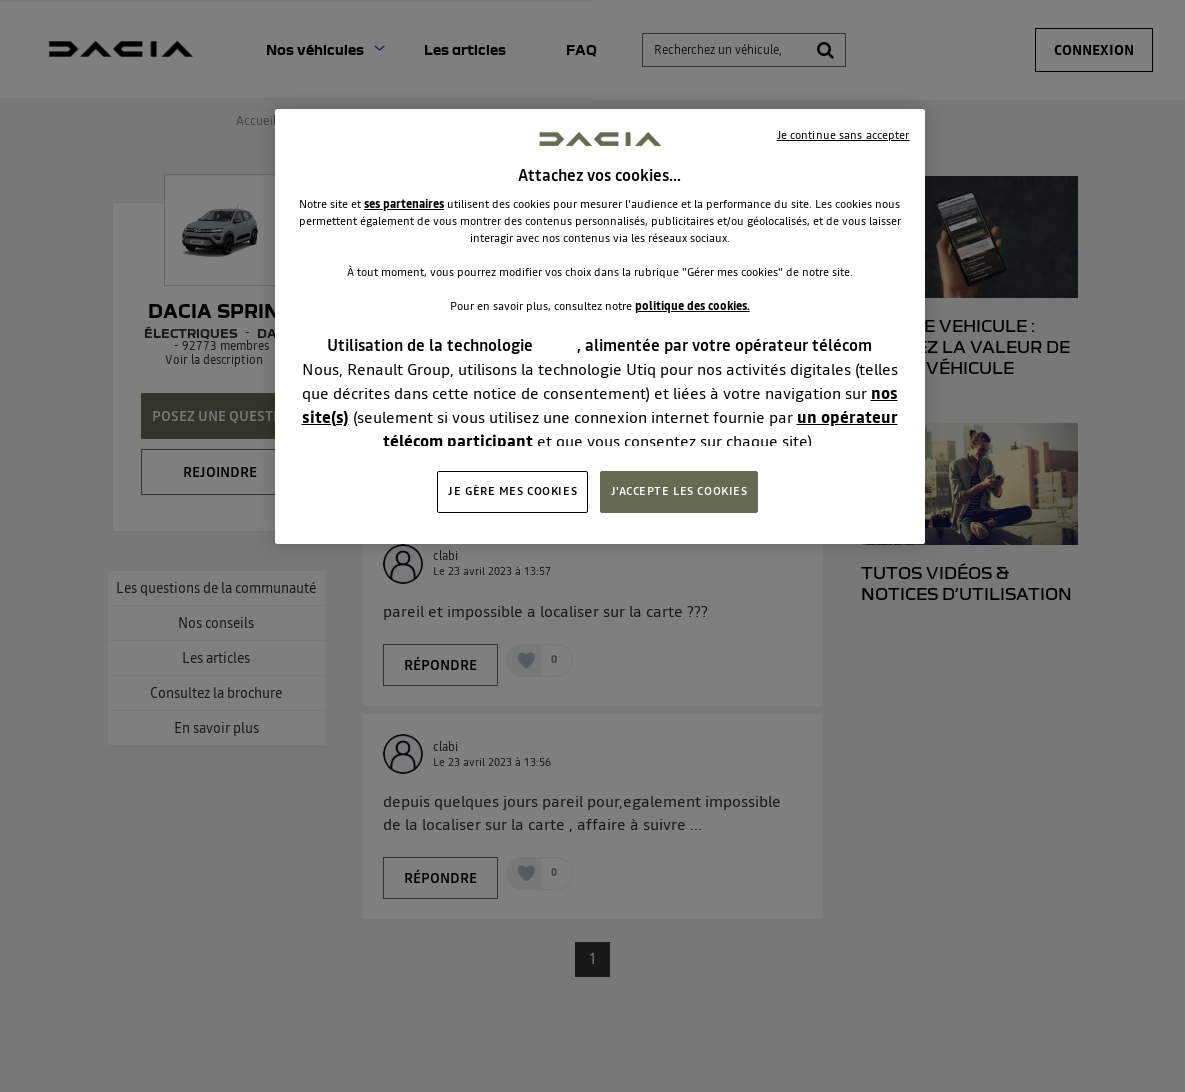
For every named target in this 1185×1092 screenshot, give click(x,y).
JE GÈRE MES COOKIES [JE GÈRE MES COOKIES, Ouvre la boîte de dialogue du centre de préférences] (512, 491)
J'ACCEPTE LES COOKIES (679, 491)
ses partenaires (404, 204)
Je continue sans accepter (843, 135)
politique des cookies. (692, 306)
